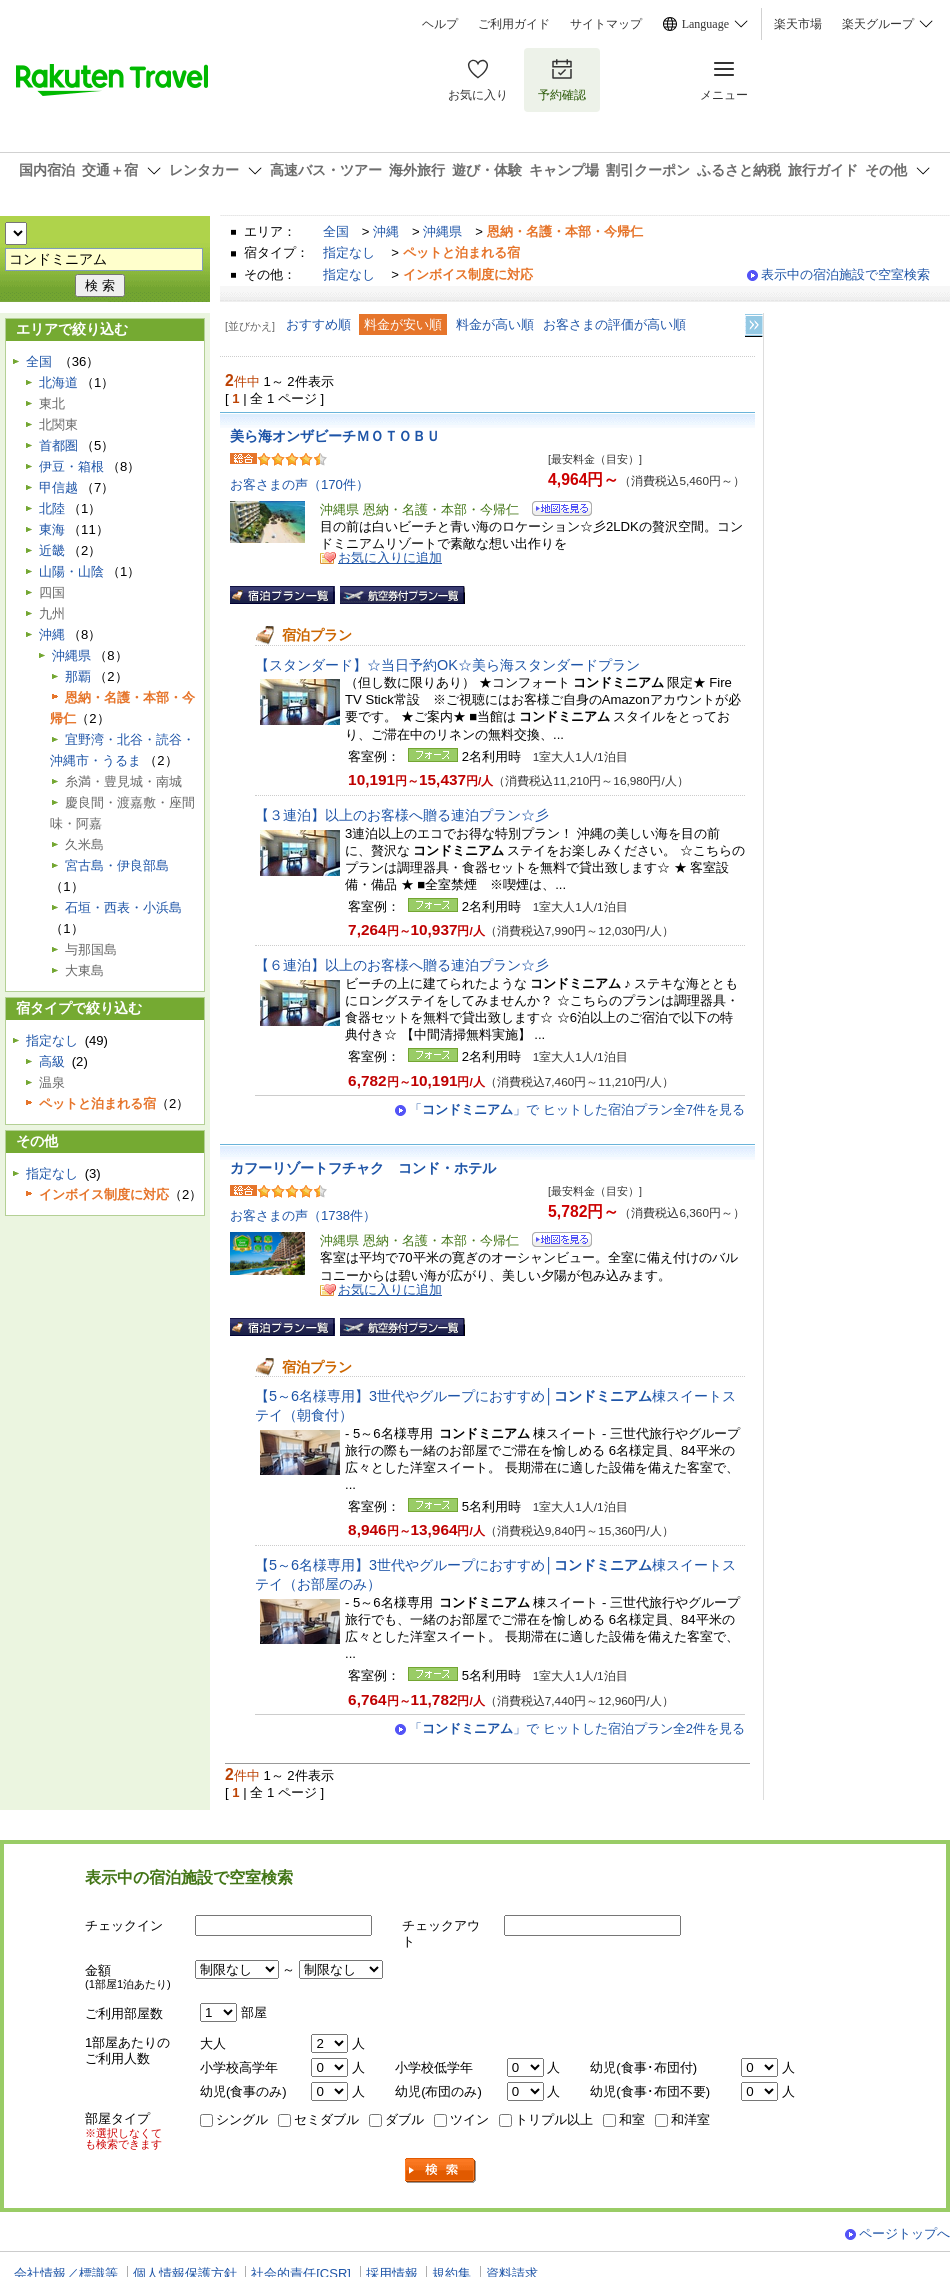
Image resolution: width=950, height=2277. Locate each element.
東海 (52, 529)
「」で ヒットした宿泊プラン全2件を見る (577, 1728)
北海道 (58, 382)
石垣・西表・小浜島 (123, 907)
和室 (632, 2119)
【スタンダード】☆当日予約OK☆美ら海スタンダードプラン (447, 665)
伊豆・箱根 (71, 466)
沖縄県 (442, 231)
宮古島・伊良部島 (117, 865)
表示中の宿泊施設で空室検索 (845, 274)
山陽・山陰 (71, 571)
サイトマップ (606, 24)
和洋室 (690, 2119)
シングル (242, 2119)
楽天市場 (798, 24)
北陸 (52, 508)
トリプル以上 (554, 2119)
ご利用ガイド (514, 24)
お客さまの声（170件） (299, 484)
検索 (441, 2170)
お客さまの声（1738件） (303, 1215)
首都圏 (58, 445)
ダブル (404, 2119)
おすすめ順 (318, 324)
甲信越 (58, 487)
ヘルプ (440, 24)
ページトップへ (904, 2233)
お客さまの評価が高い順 (614, 324)
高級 (52, 1061)
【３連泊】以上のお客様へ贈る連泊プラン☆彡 (402, 815)
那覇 (78, 676)
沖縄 (386, 231)
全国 (336, 231)
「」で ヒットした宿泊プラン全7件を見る (577, 1109)
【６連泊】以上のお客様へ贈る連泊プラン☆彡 (402, 965)
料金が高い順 (495, 324)
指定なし (349, 252)
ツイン (469, 2119)
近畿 (52, 550)
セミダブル (326, 2119)
